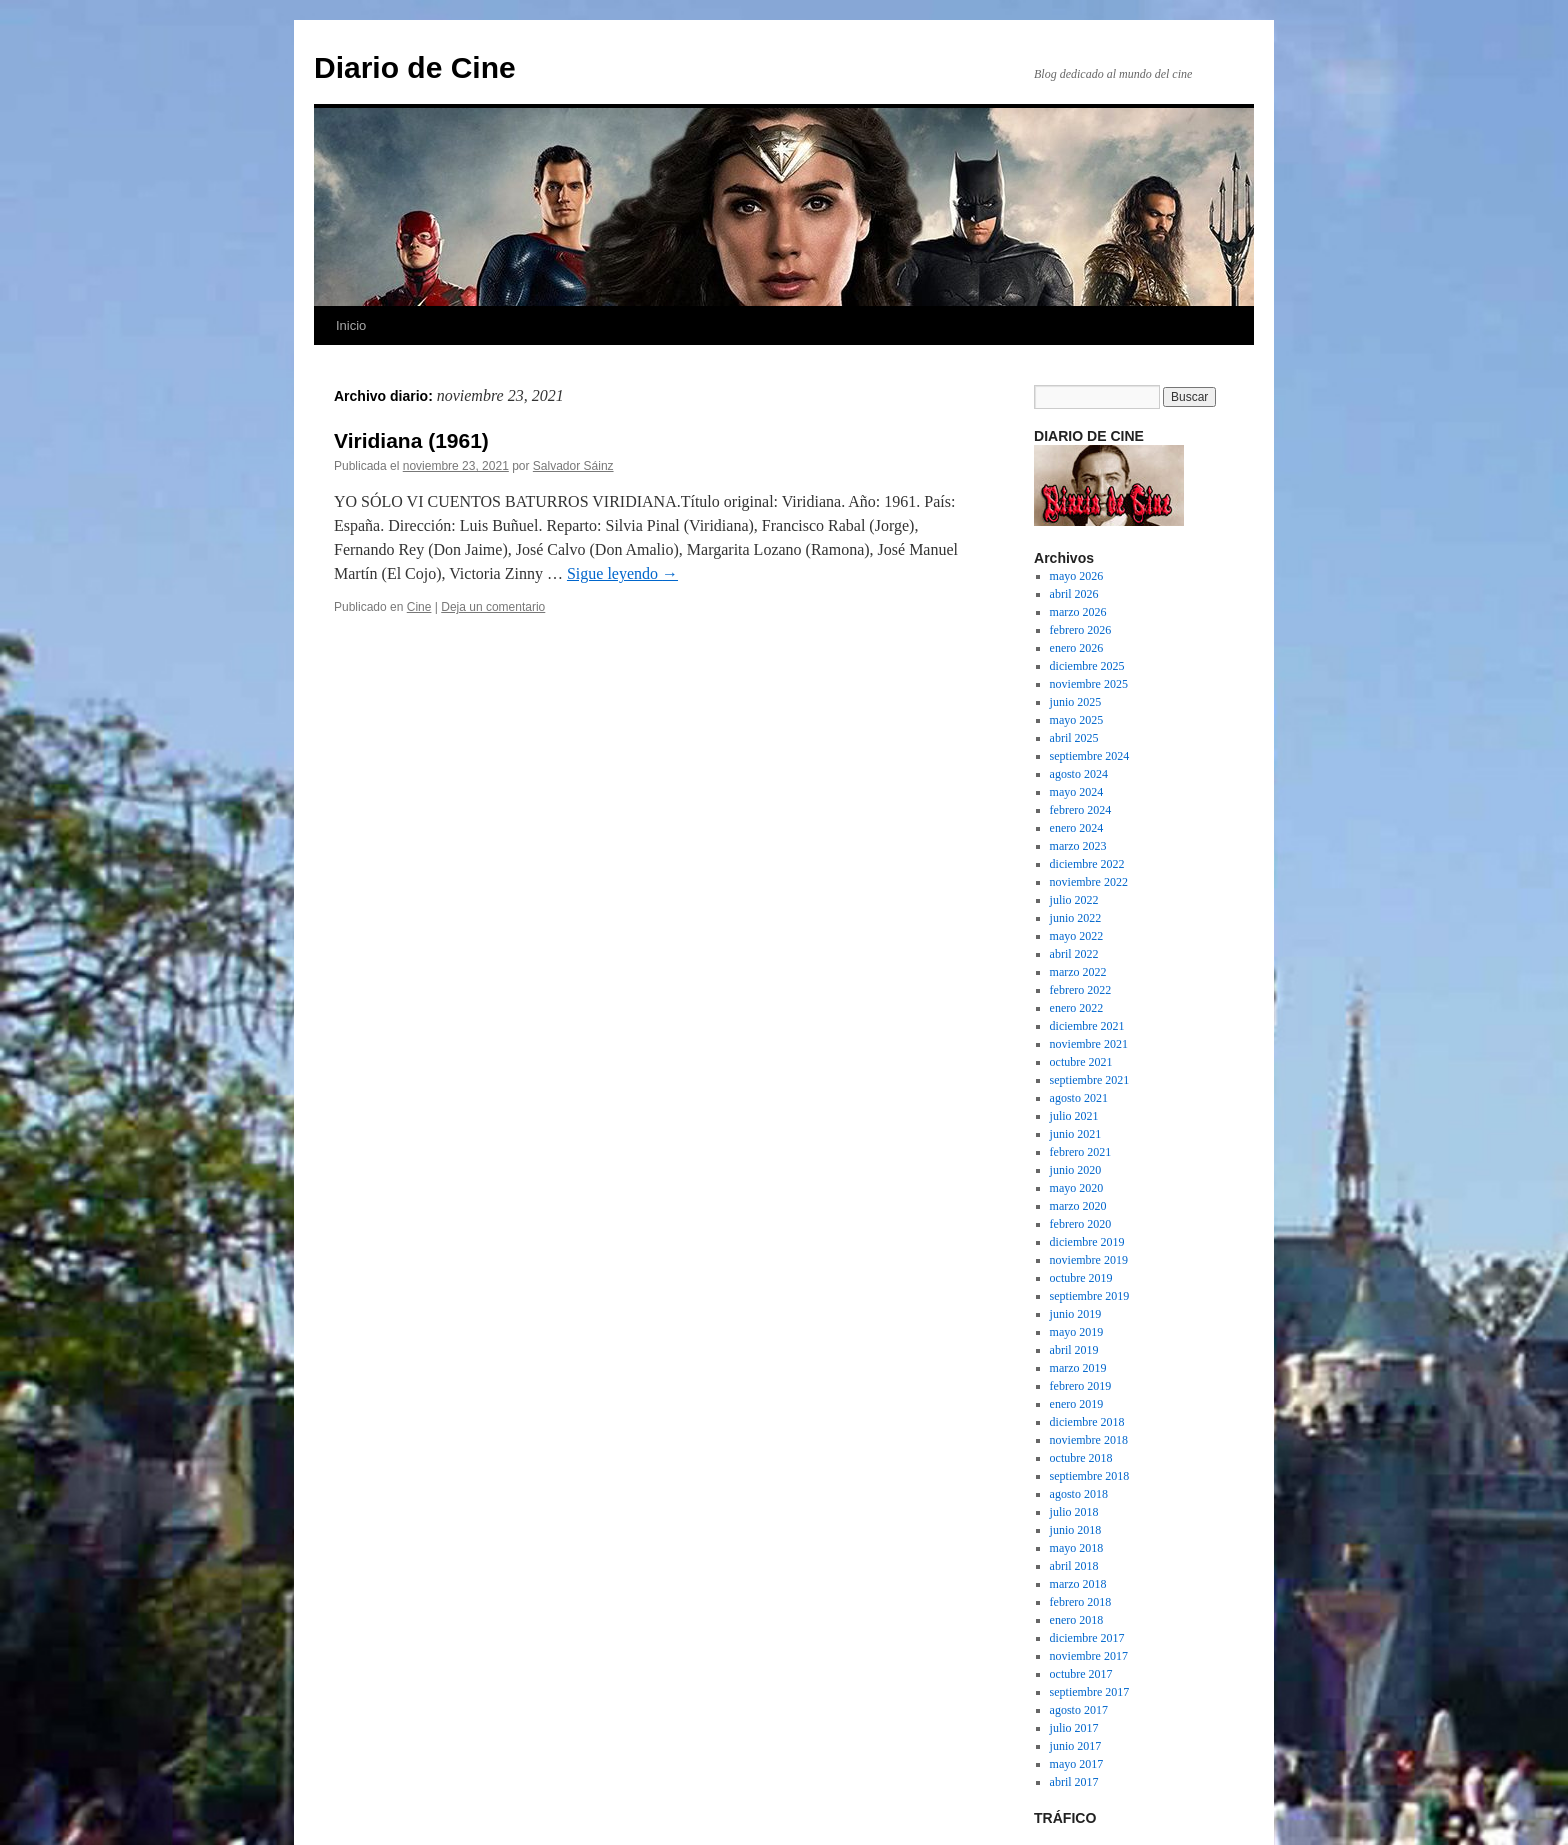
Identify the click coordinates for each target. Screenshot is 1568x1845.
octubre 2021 (1081, 1062)
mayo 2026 (1077, 576)
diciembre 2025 (1087, 666)
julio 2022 (1074, 900)
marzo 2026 (1078, 612)
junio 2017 (1076, 1746)
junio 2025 (1076, 702)
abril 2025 (1074, 738)
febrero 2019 (1081, 1386)
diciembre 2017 (1087, 1638)
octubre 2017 (1081, 1674)
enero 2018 (1077, 1620)
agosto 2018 (1079, 1494)
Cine (419, 607)
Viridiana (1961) (411, 440)
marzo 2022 (1078, 972)
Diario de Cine (415, 67)
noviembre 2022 (1089, 882)
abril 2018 (1074, 1566)
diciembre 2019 (1087, 1242)
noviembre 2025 (1089, 684)
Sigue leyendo (622, 573)
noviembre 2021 (1089, 1044)
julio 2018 (1074, 1512)
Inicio (351, 325)
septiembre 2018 (1090, 1476)
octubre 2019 (1081, 1278)
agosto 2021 (1079, 1098)
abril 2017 (1074, 1782)
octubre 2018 (1081, 1458)
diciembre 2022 (1087, 864)
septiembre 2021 (1090, 1080)
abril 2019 (1074, 1350)
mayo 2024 (1077, 792)
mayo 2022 (1077, 936)
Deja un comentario (493, 607)
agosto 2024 (1079, 774)
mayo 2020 (1077, 1188)
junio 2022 (1076, 918)
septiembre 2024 (1090, 756)
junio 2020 (1076, 1170)
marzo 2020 (1078, 1206)
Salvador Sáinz (573, 466)
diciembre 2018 (1087, 1422)
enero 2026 (1077, 648)
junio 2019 (1076, 1314)
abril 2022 (1074, 954)
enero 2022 (1077, 1008)
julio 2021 (1074, 1116)
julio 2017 (1074, 1728)
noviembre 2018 (1089, 1440)
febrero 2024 (1081, 810)
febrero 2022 (1081, 990)
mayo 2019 (1077, 1332)
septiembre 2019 (1090, 1296)
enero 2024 (1077, 828)
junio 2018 (1076, 1530)
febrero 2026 (1081, 630)
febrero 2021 (1081, 1152)
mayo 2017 (1077, 1764)
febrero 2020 (1081, 1224)
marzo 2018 (1078, 1584)
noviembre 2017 (1089, 1656)
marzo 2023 (1078, 846)
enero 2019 (1077, 1404)
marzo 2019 (1078, 1368)
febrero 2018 (1081, 1602)
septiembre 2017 (1090, 1692)
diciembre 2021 (1087, 1026)
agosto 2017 (1079, 1710)
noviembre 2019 (1089, 1260)
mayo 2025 (1077, 720)
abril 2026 (1074, 594)
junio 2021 (1076, 1134)
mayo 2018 (1077, 1548)
